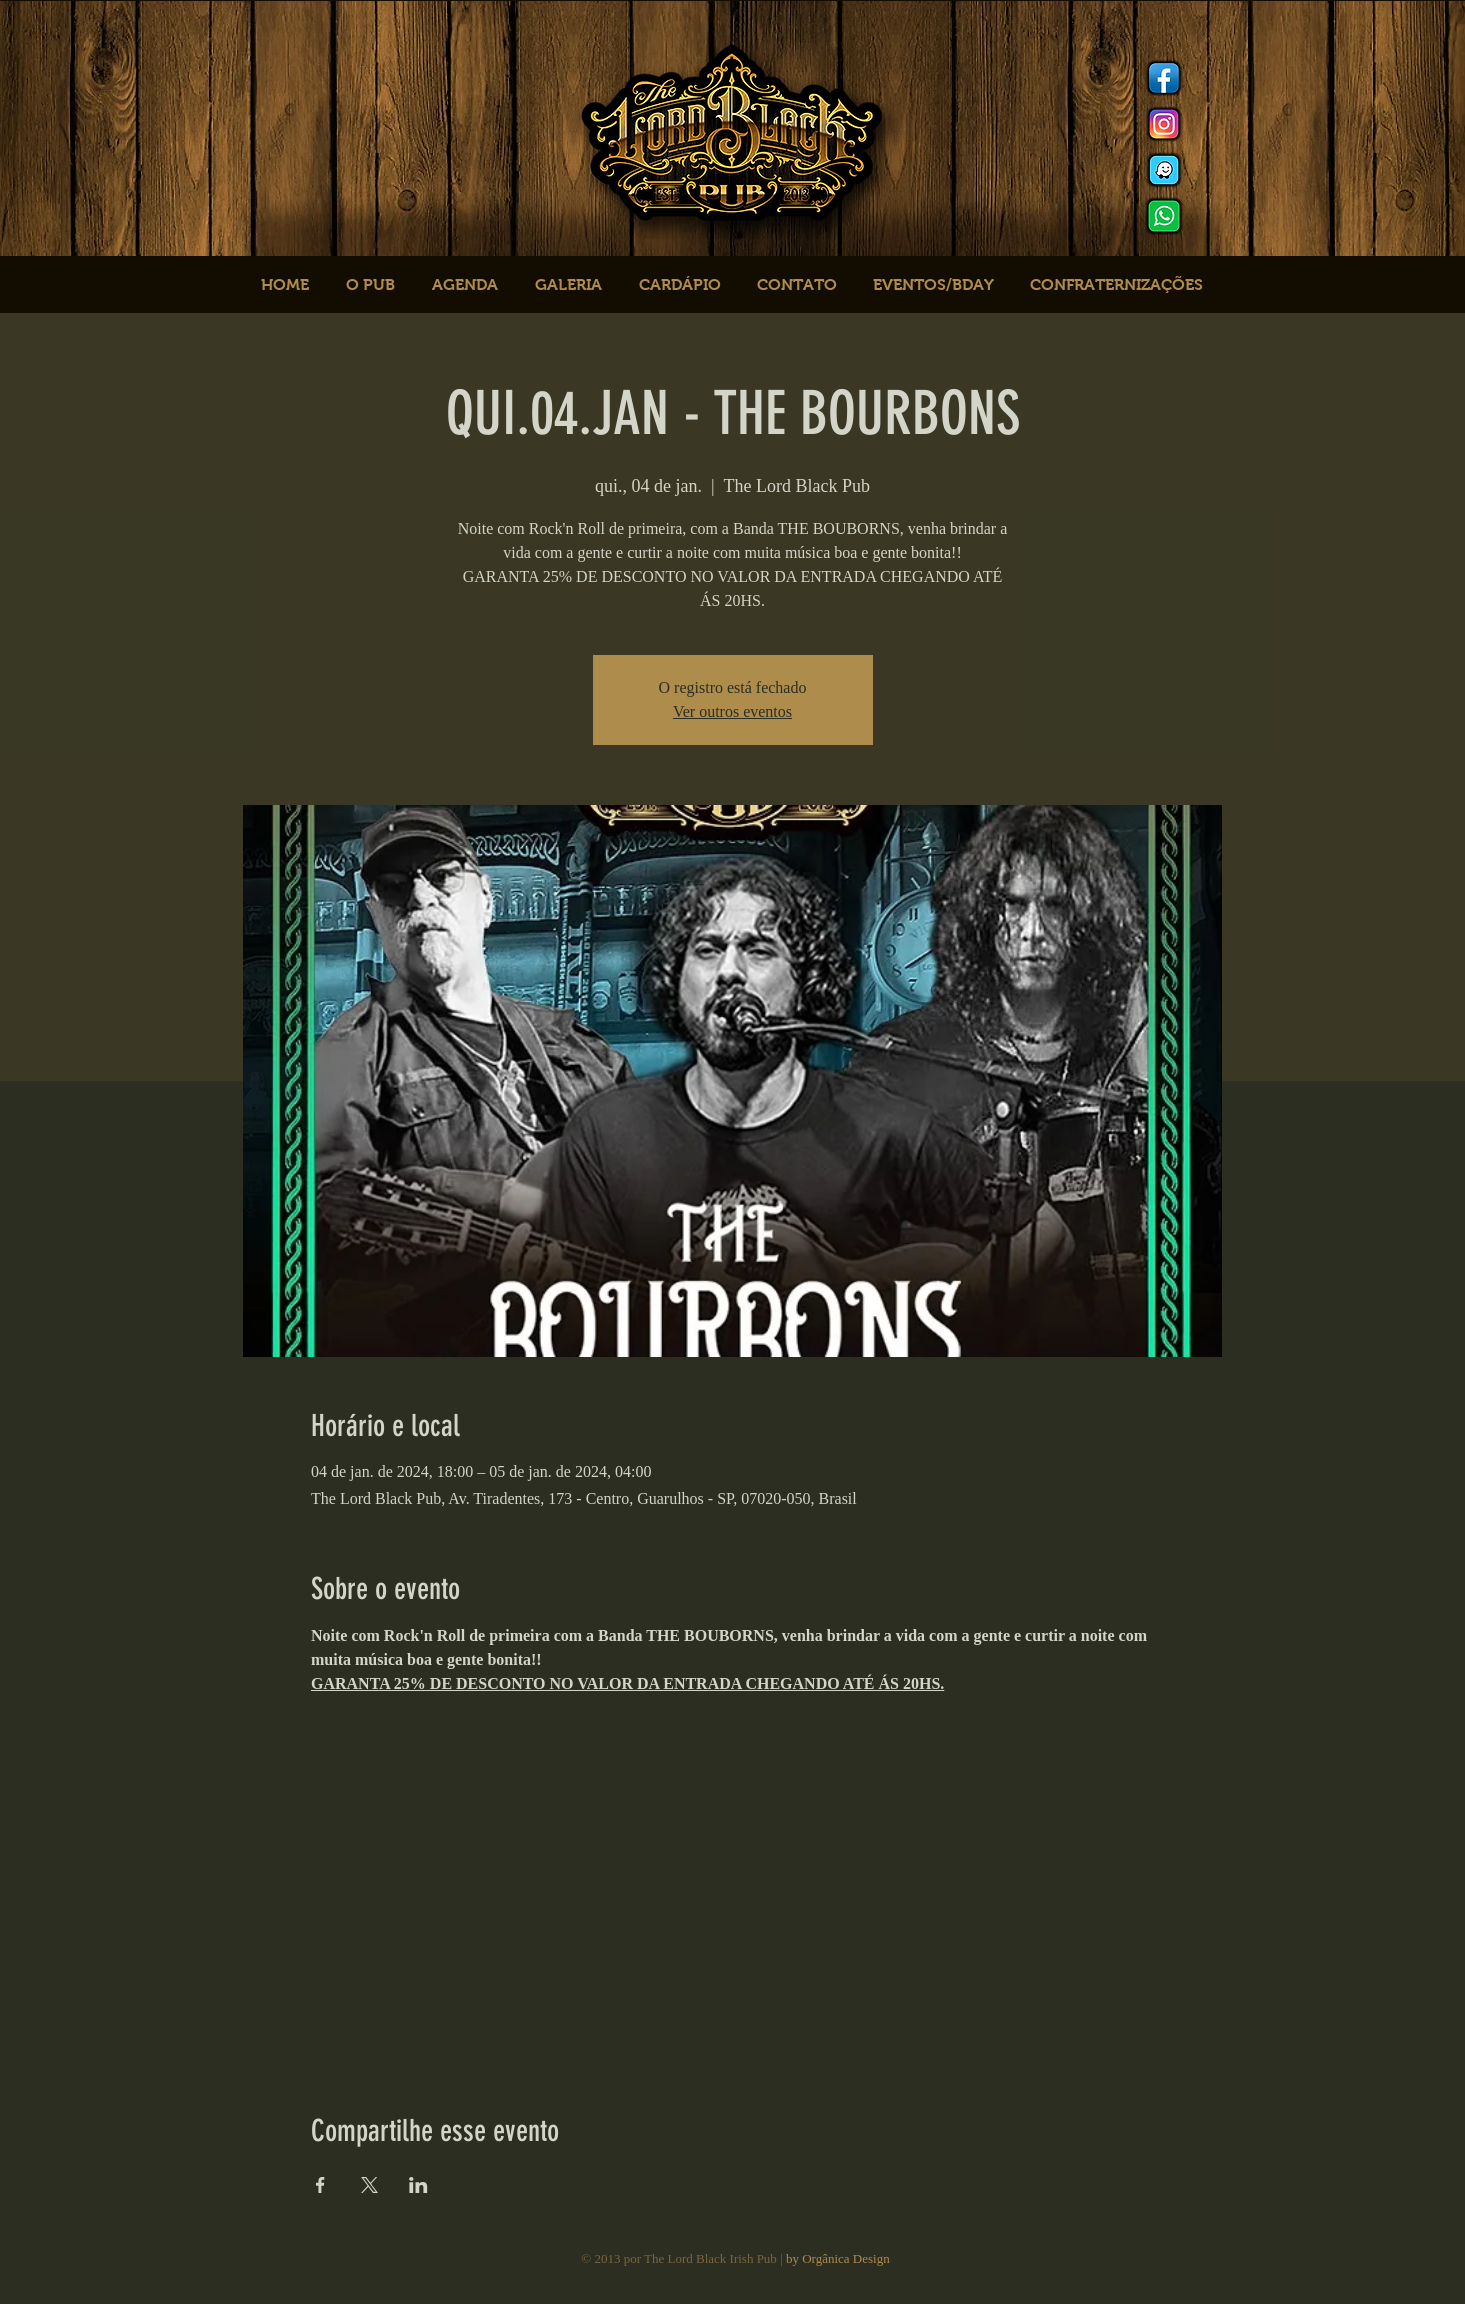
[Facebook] (1164, 78)
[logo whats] (1164, 216)
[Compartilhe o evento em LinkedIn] (418, 2185)
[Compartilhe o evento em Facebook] (320, 2185)
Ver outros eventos (732, 711)
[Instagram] (1164, 124)
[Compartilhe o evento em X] (369, 2185)
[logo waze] (1164, 170)
